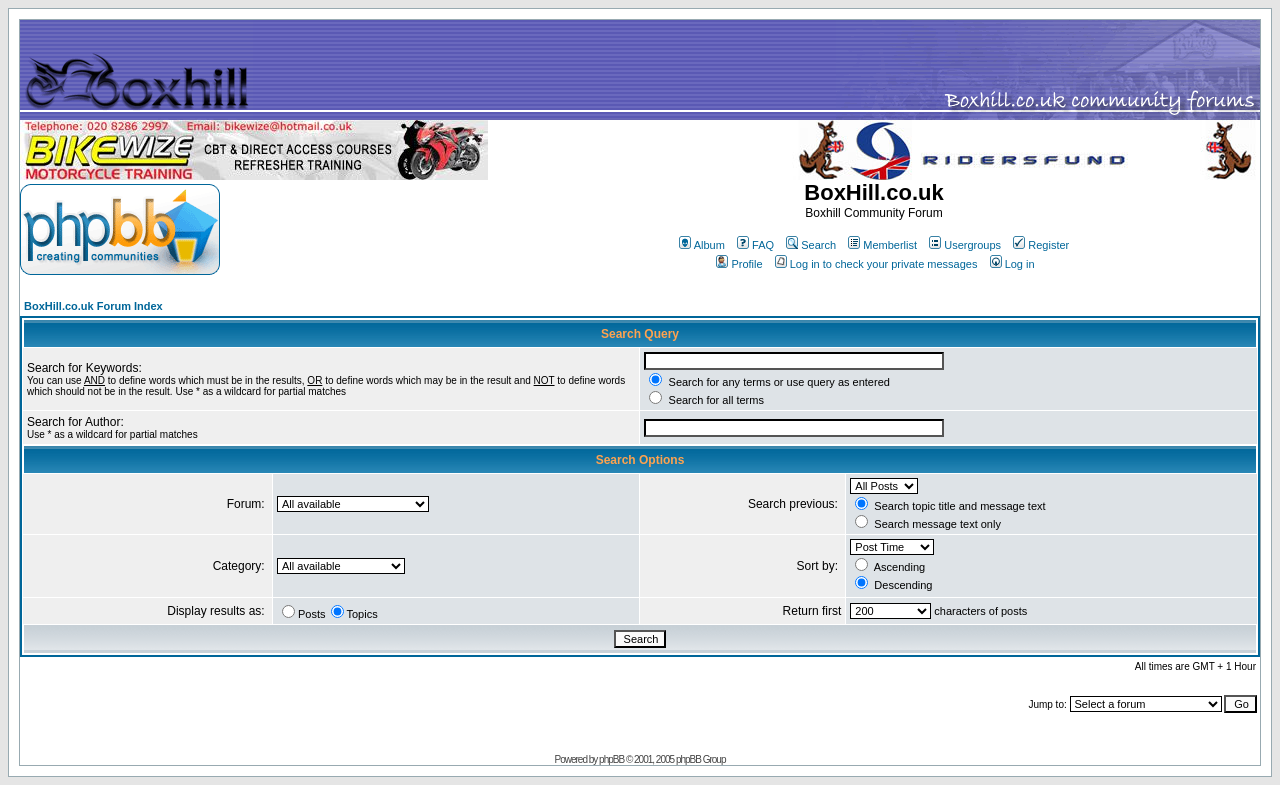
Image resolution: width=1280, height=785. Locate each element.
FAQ (755, 245)
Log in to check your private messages (876, 264)
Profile (739, 264)
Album (702, 245)
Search (811, 245)
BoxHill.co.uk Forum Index (93, 306)
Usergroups (965, 245)
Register (1041, 245)
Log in (1012, 264)
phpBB (611, 759)
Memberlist (882, 245)
